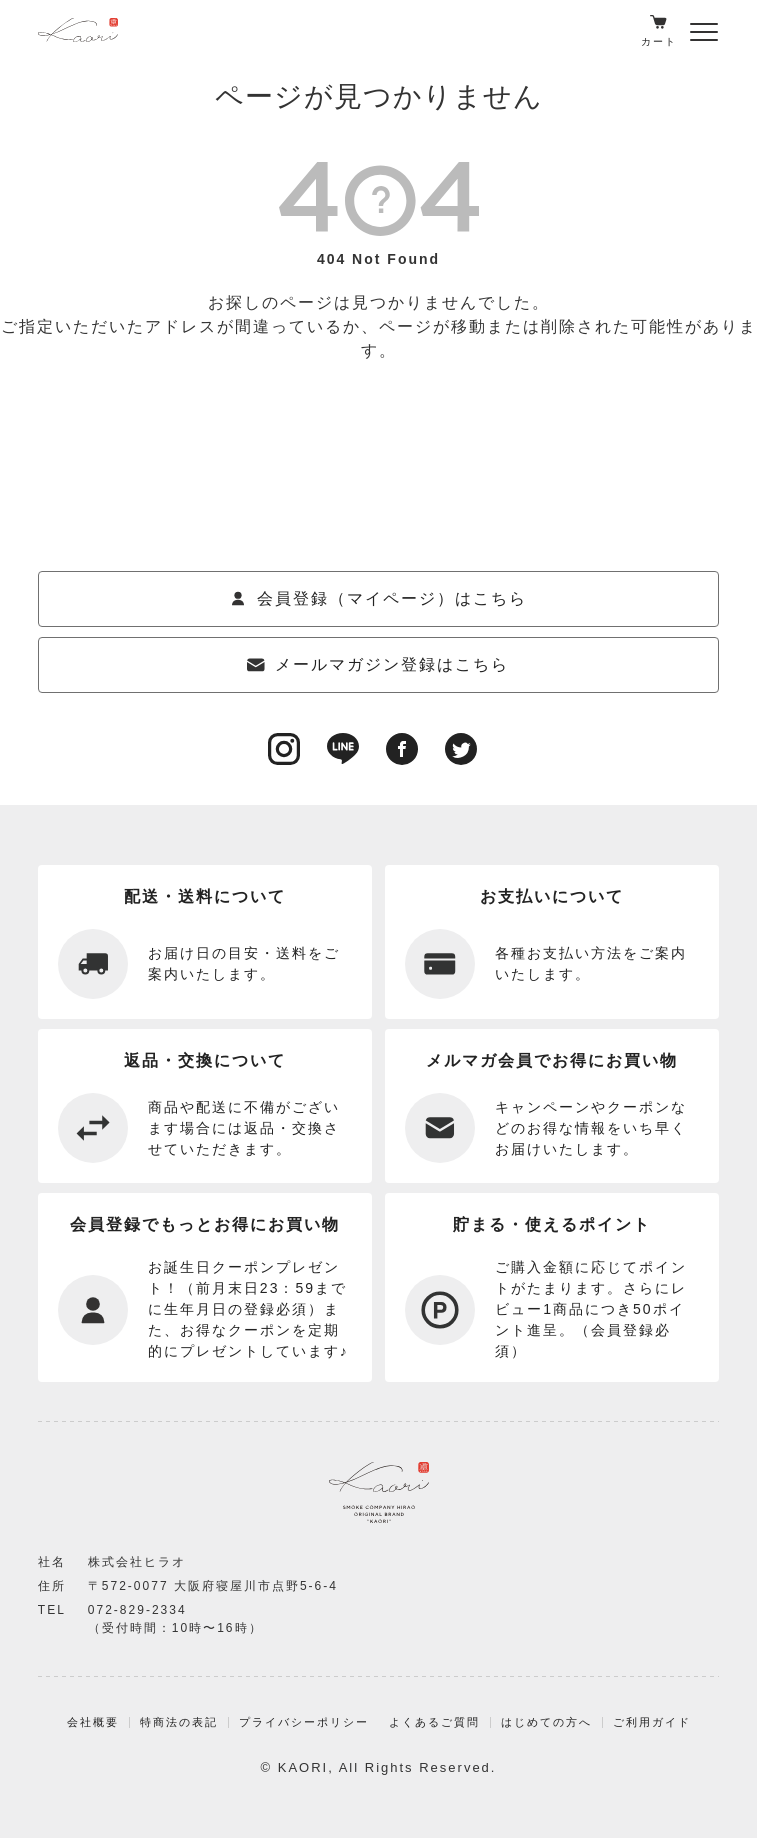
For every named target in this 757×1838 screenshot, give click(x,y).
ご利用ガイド (652, 1722)
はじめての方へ (546, 1722)
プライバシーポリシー (304, 1722)
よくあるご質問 (434, 1722)
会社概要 (93, 1722)
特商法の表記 (179, 1722)
